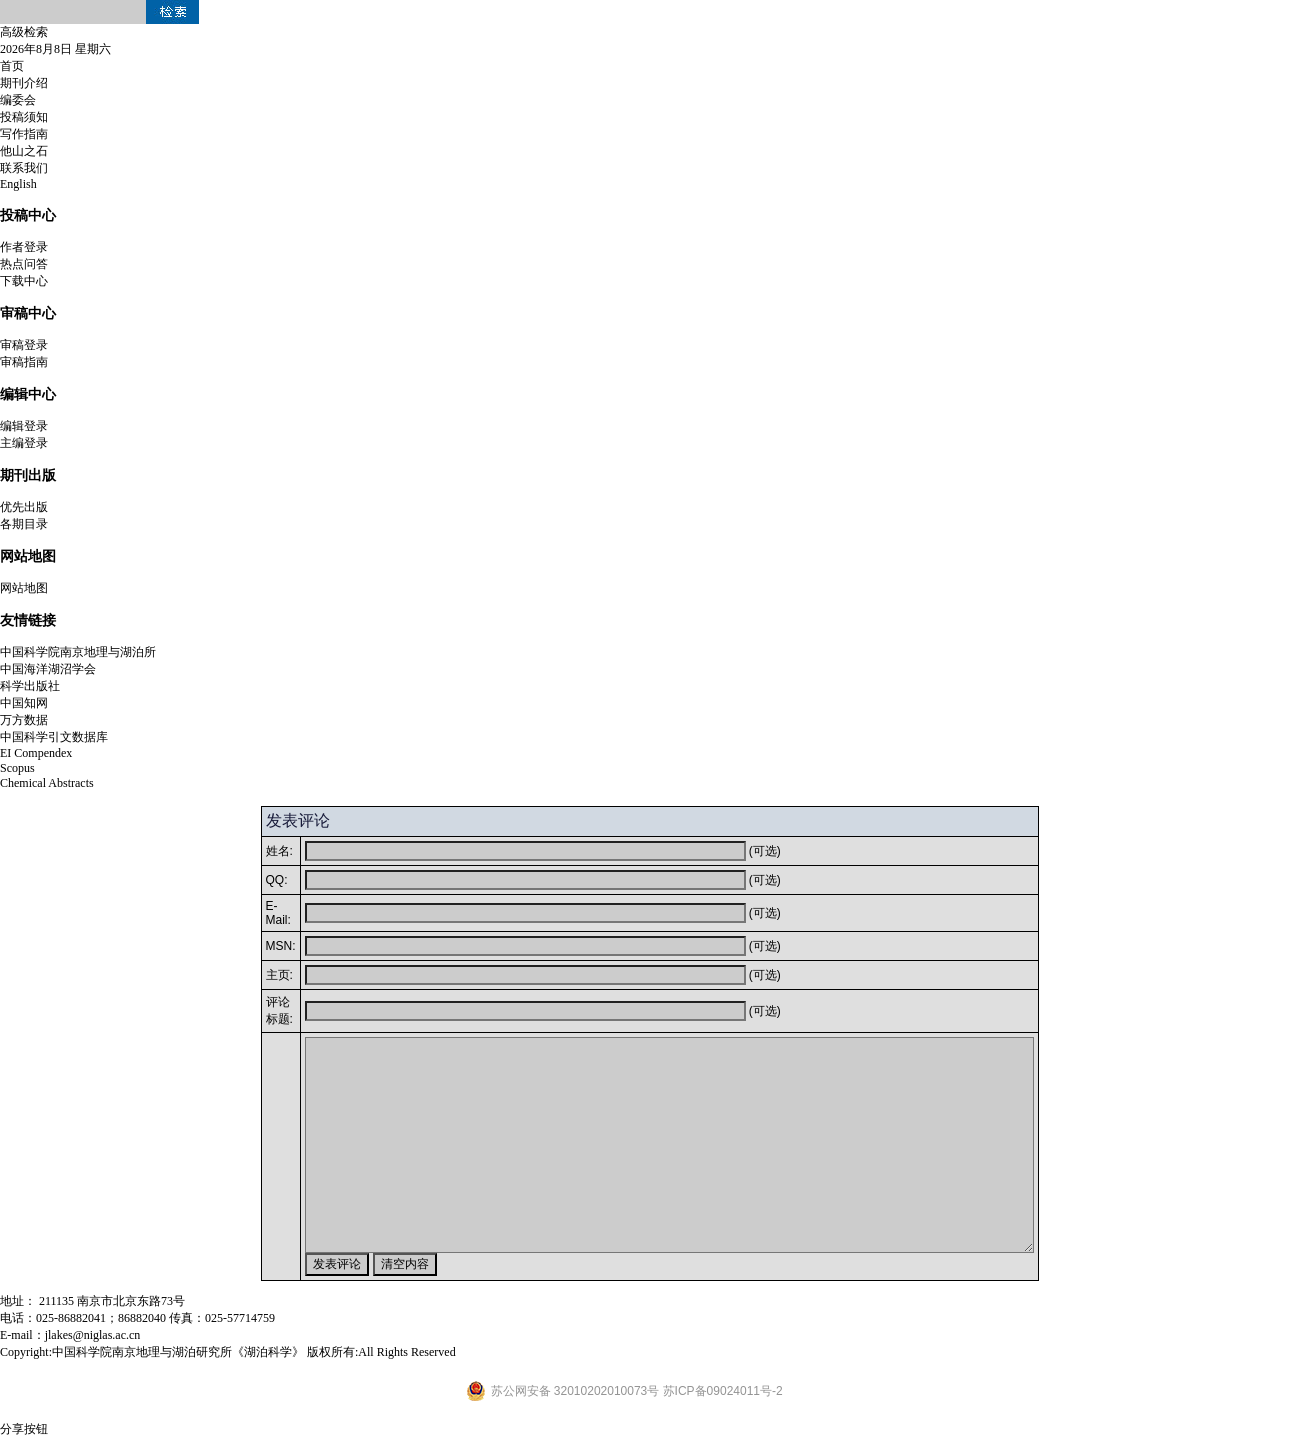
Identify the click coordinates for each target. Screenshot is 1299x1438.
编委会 (18, 100)
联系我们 (24, 168)
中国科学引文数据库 (54, 737)
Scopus (17, 768)
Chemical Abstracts (47, 783)
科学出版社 (30, 686)
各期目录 (24, 524)
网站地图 (24, 588)
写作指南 (24, 134)
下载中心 (24, 281)
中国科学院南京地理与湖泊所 (78, 652)
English (18, 184)
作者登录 (24, 247)
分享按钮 (24, 1429)
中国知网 (24, 703)
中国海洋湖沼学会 (48, 669)
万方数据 (24, 720)
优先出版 (24, 507)
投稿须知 (24, 117)
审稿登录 (24, 345)
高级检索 (24, 32)
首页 (12, 66)
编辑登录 (24, 426)
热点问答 (24, 264)
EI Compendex (36, 753)
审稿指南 (24, 362)
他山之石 (24, 151)
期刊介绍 (24, 83)
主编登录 (24, 443)
